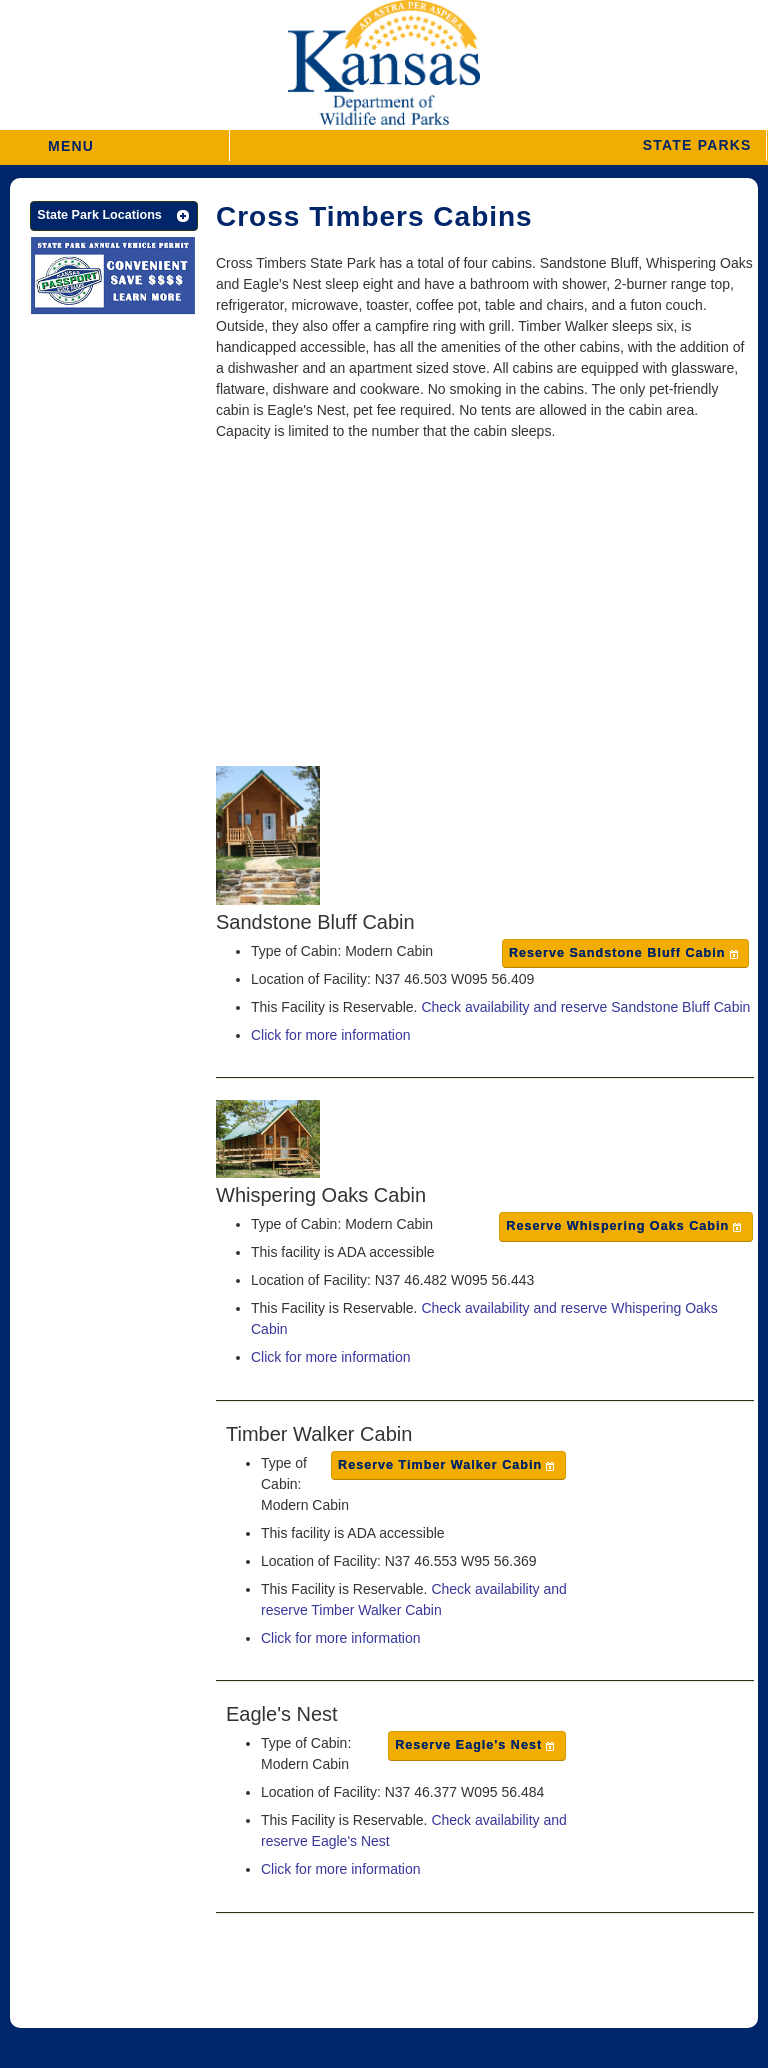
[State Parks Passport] (113, 278)
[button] (498, 145)
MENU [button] (71, 139)
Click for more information (331, 1035)
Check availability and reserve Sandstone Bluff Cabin (585, 1007)
